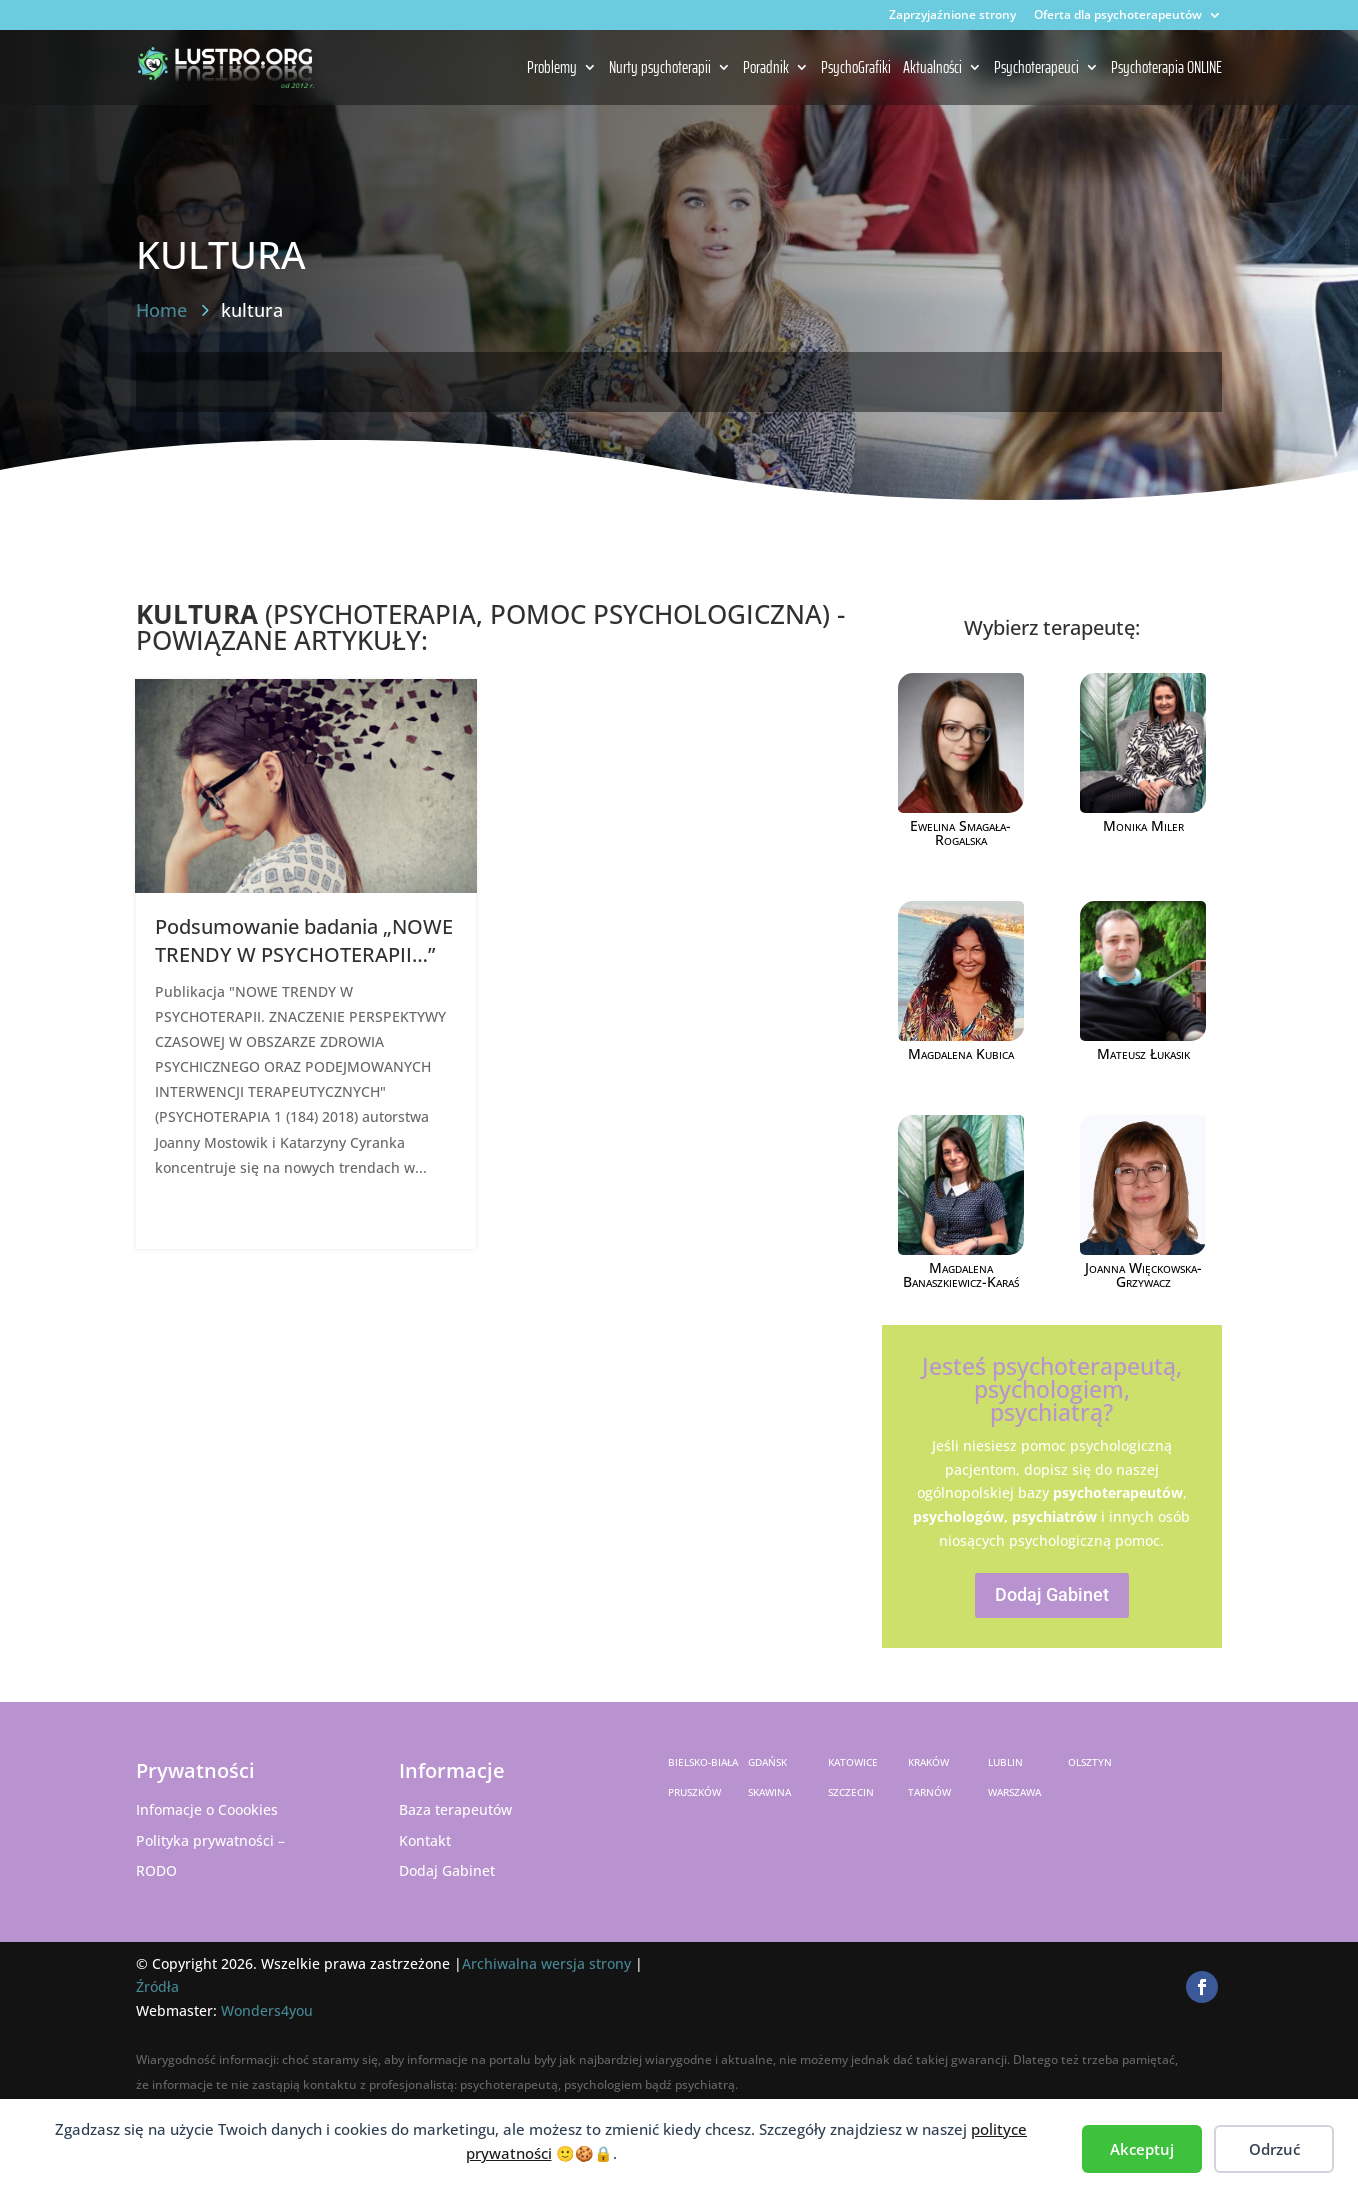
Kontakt (425, 1840)
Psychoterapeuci (1036, 69)
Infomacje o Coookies (207, 1809)
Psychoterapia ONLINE (1166, 69)
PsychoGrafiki (856, 69)
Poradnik (766, 69)
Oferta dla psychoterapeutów (1118, 16)
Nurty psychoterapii (660, 69)
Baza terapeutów (455, 1809)
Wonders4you (267, 2010)
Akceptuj (1142, 2149)
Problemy (552, 69)
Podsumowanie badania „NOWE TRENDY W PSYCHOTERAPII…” (304, 940)
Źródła (157, 1986)
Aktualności (932, 69)
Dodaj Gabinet (1052, 1594)
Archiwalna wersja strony (546, 1963)
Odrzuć (1274, 2149)
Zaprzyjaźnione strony (952, 16)
